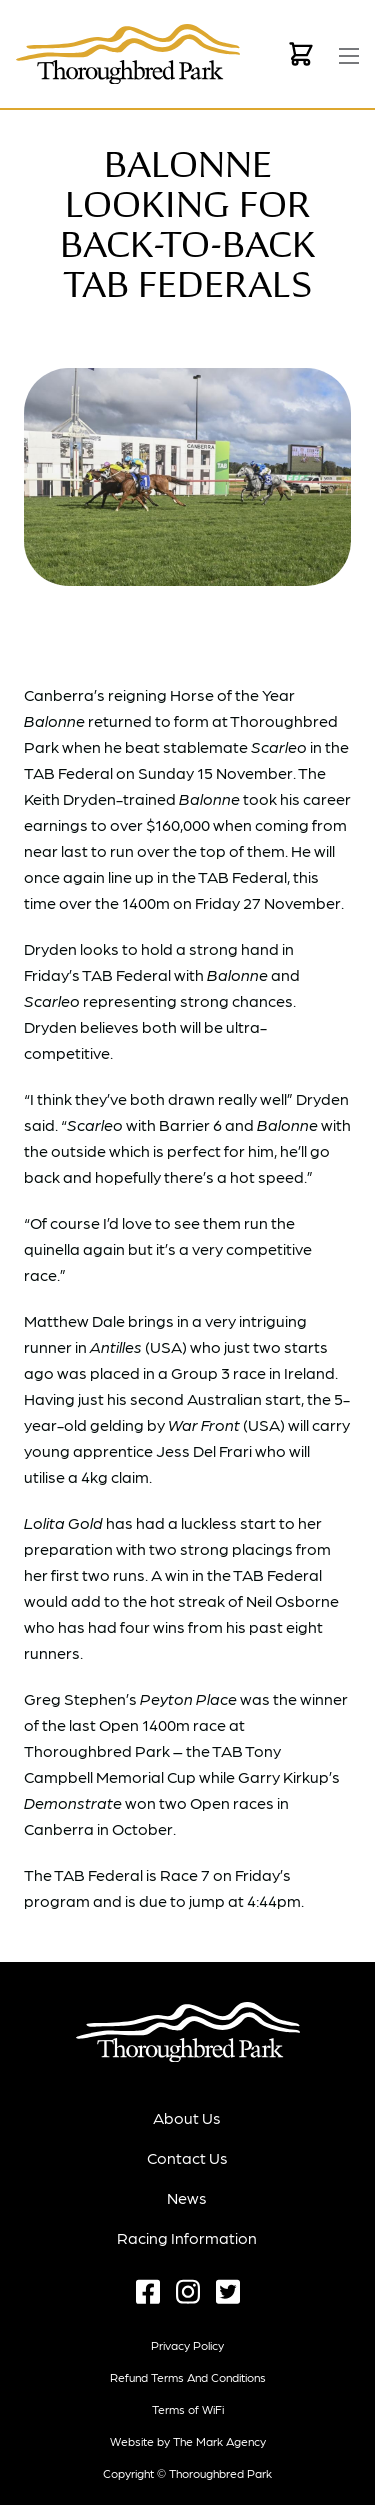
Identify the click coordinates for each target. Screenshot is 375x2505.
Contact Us (187, 2157)
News (187, 2197)
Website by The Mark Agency (188, 2441)
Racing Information (187, 2237)
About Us (187, 2117)
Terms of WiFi (188, 2409)
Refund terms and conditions (188, 2377)
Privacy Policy (187, 2345)
